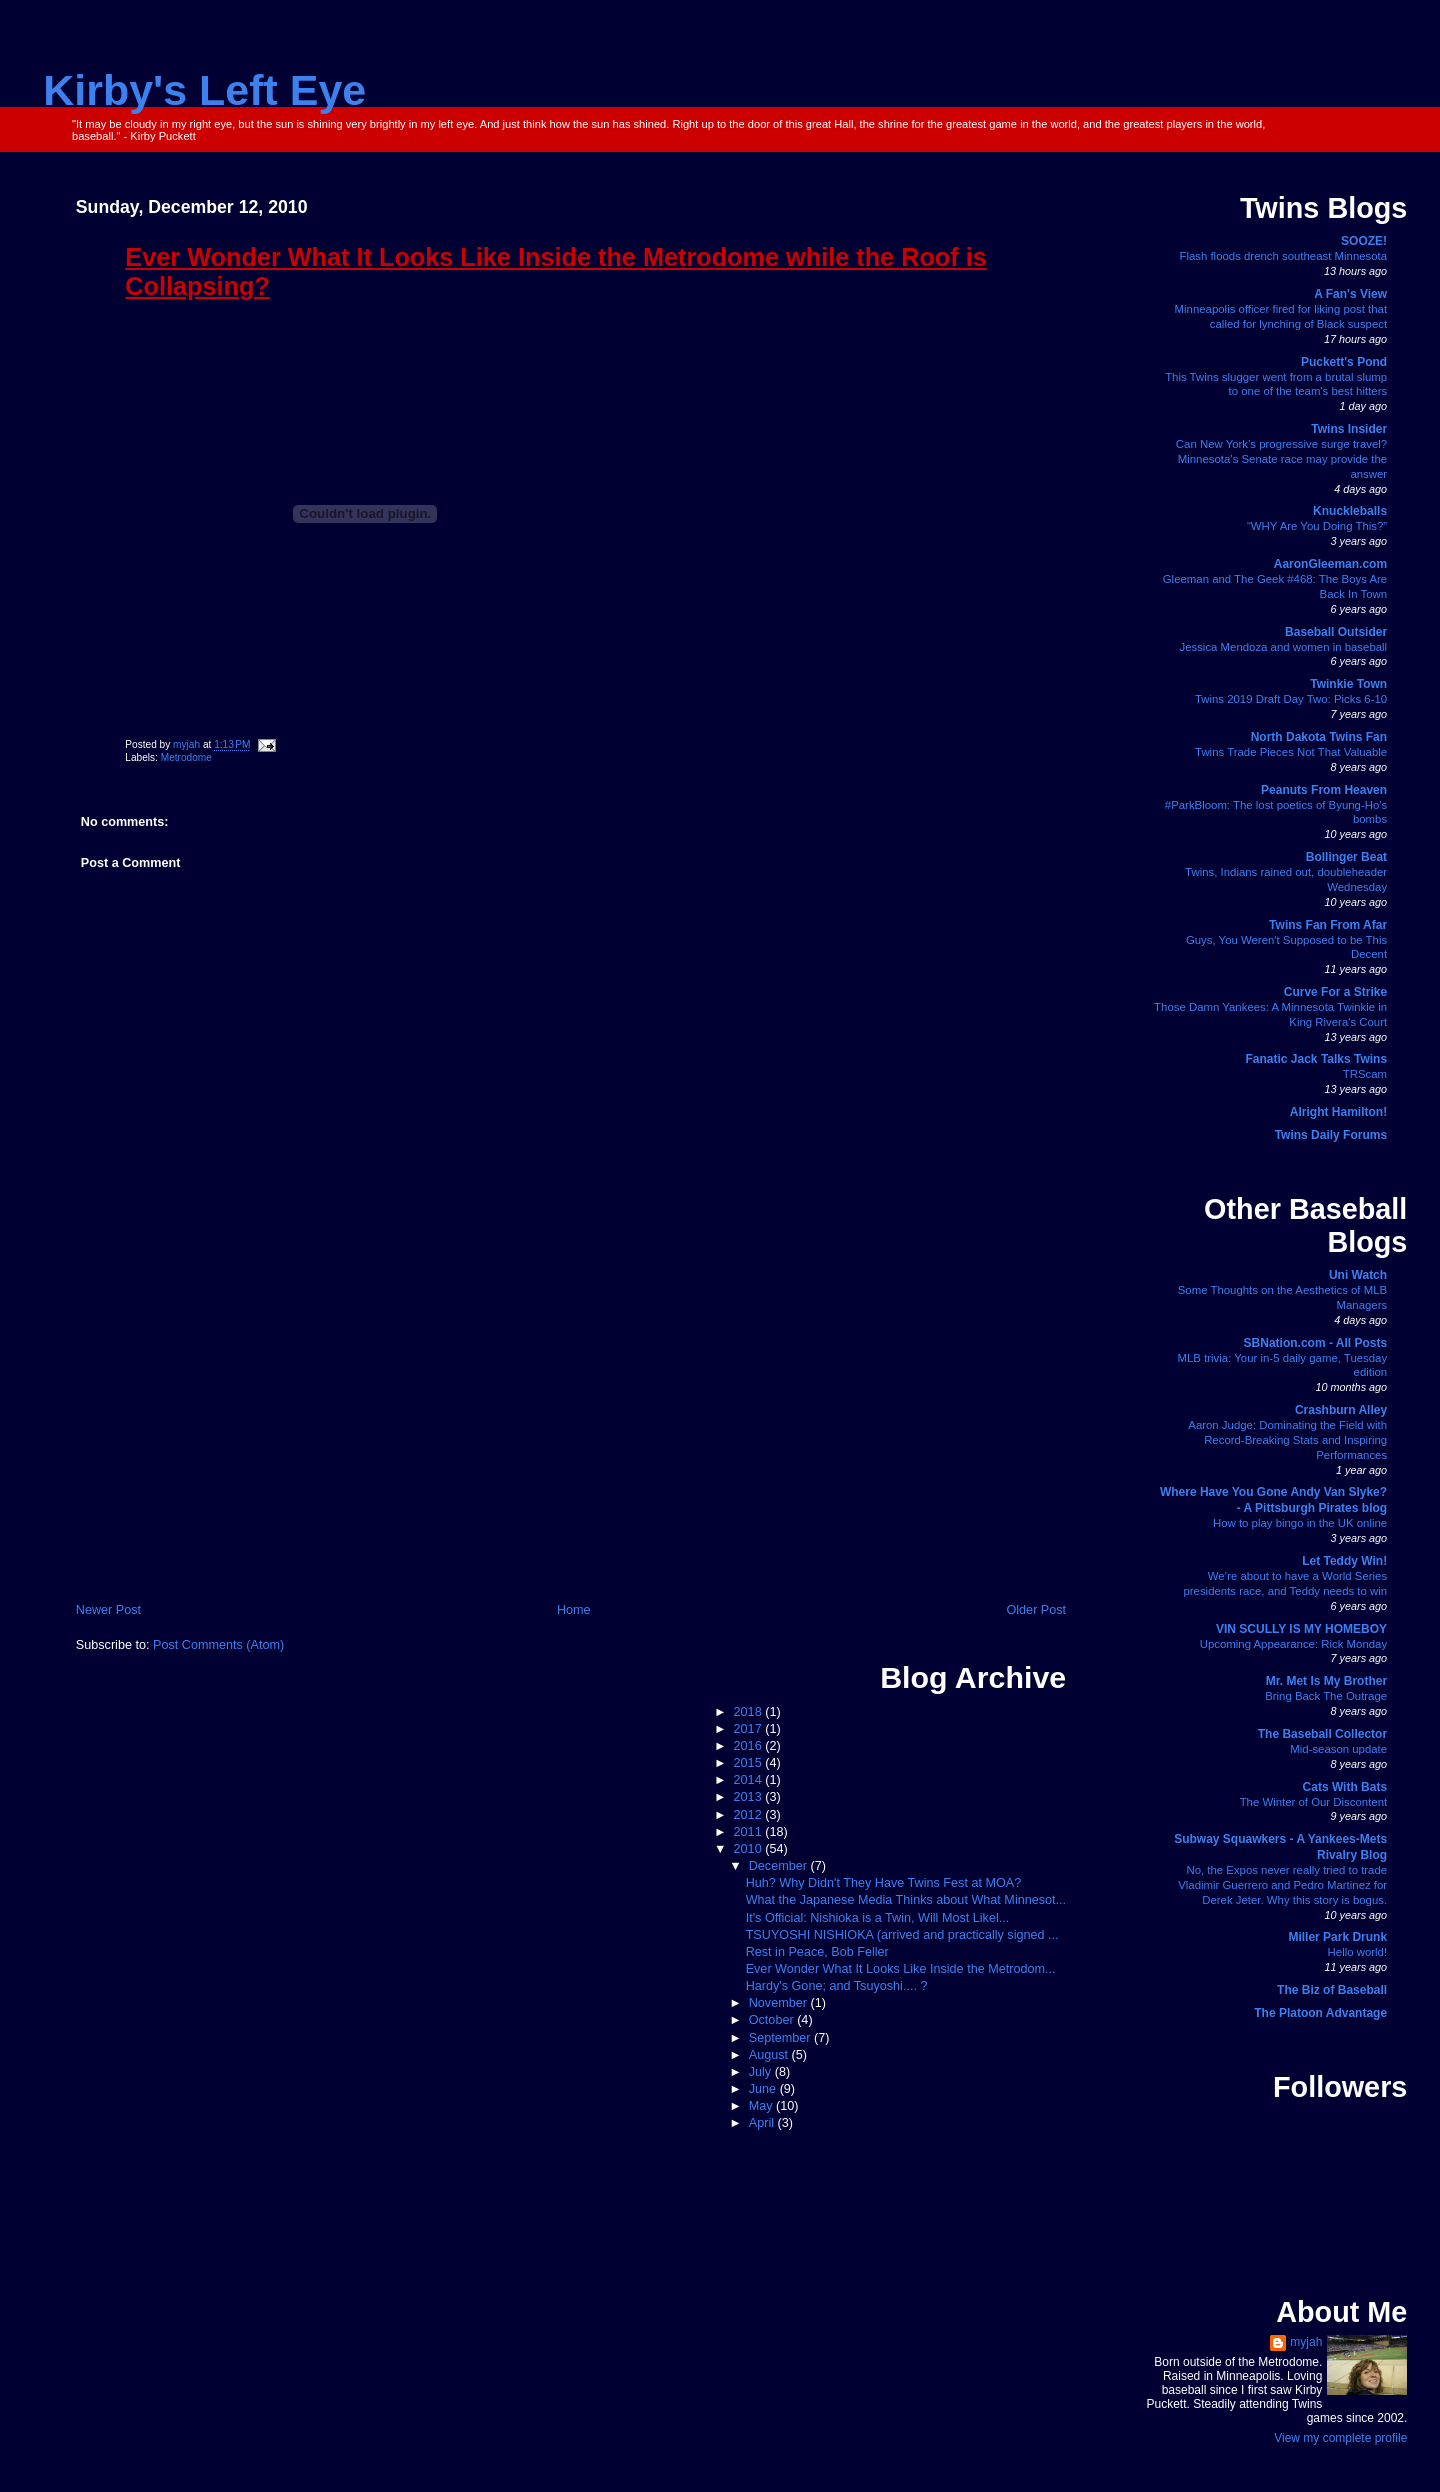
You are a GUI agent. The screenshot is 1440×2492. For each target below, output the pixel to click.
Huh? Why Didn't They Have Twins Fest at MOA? (884, 1883)
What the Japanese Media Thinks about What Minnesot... (906, 1900)
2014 (750, 1780)
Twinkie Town (1348, 684)
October (773, 2020)
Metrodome (186, 757)
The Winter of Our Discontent (1314, 1802)
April (763, 2123)
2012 (750, 1815)
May (762, 2106)
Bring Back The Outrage (1326, 1696)
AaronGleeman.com (1330, 564)
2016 (750, 1746)
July (762, 2072)
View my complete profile (1340, 2438)
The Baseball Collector (1322, 1734)
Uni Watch (1358, 1275)
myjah (1306, 2342)
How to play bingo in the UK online (1300, 1523)
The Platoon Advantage (1320, 2013)
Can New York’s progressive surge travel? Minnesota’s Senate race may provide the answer (1281, 459)
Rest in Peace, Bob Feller (817, 1952)
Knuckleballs (1350, 511)
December (780, 1866)
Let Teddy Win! (1344, 1561)
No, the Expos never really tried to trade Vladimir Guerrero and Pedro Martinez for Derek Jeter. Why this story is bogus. (1282, 1885)
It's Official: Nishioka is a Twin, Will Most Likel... (878, 1918)
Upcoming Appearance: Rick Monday (1293, 1644)
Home (574, 1610)
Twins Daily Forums (1331, 1135)
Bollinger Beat (1346, 857)
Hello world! (1358, 1952)
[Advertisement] (571, 1450)
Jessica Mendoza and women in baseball (1283, 647)
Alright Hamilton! (1338, 1112)
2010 (750, 1849)
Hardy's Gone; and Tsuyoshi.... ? (837, 1986)
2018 (750, 1712)
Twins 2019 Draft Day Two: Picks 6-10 (1291, 699)
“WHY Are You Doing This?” (1317, 526)
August (770, 2055)
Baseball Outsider (1336, 632)
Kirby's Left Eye (204, 90)
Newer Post (108, 1610)
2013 (750, 1797)
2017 (750, 1729)
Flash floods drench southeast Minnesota (1283, 256)
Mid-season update (1338, 1749)
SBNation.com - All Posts (1316, 1343)
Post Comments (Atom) (218, 1645)
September (781, 2038)
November (780, 2003)
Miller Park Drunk (1337, 1937)
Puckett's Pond (1344, 362)
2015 (750, 1763)
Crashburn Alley (1341, 1410)
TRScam (1365, 1074)
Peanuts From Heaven (1324, 790)
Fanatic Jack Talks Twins (1317, 1059)
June (764, 2089)
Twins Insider (1349, 429)
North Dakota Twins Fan (1319, 737)
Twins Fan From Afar (1328, 925)
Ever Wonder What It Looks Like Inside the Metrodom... (901, 1969)
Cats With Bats (1345, 1787)
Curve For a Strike (1335, 992)
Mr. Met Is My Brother (1326, 1681)
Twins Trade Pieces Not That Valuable (1291, 752)
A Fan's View (1350, 294)
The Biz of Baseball (1332, 1990)
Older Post (1036, 1610)
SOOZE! (1364, 241)
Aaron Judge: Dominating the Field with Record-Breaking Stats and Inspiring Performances (1287, 1440)
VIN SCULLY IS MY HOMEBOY (1301, 1629)
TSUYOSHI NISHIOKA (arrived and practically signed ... (902, 1935)
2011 (750, 1832)
